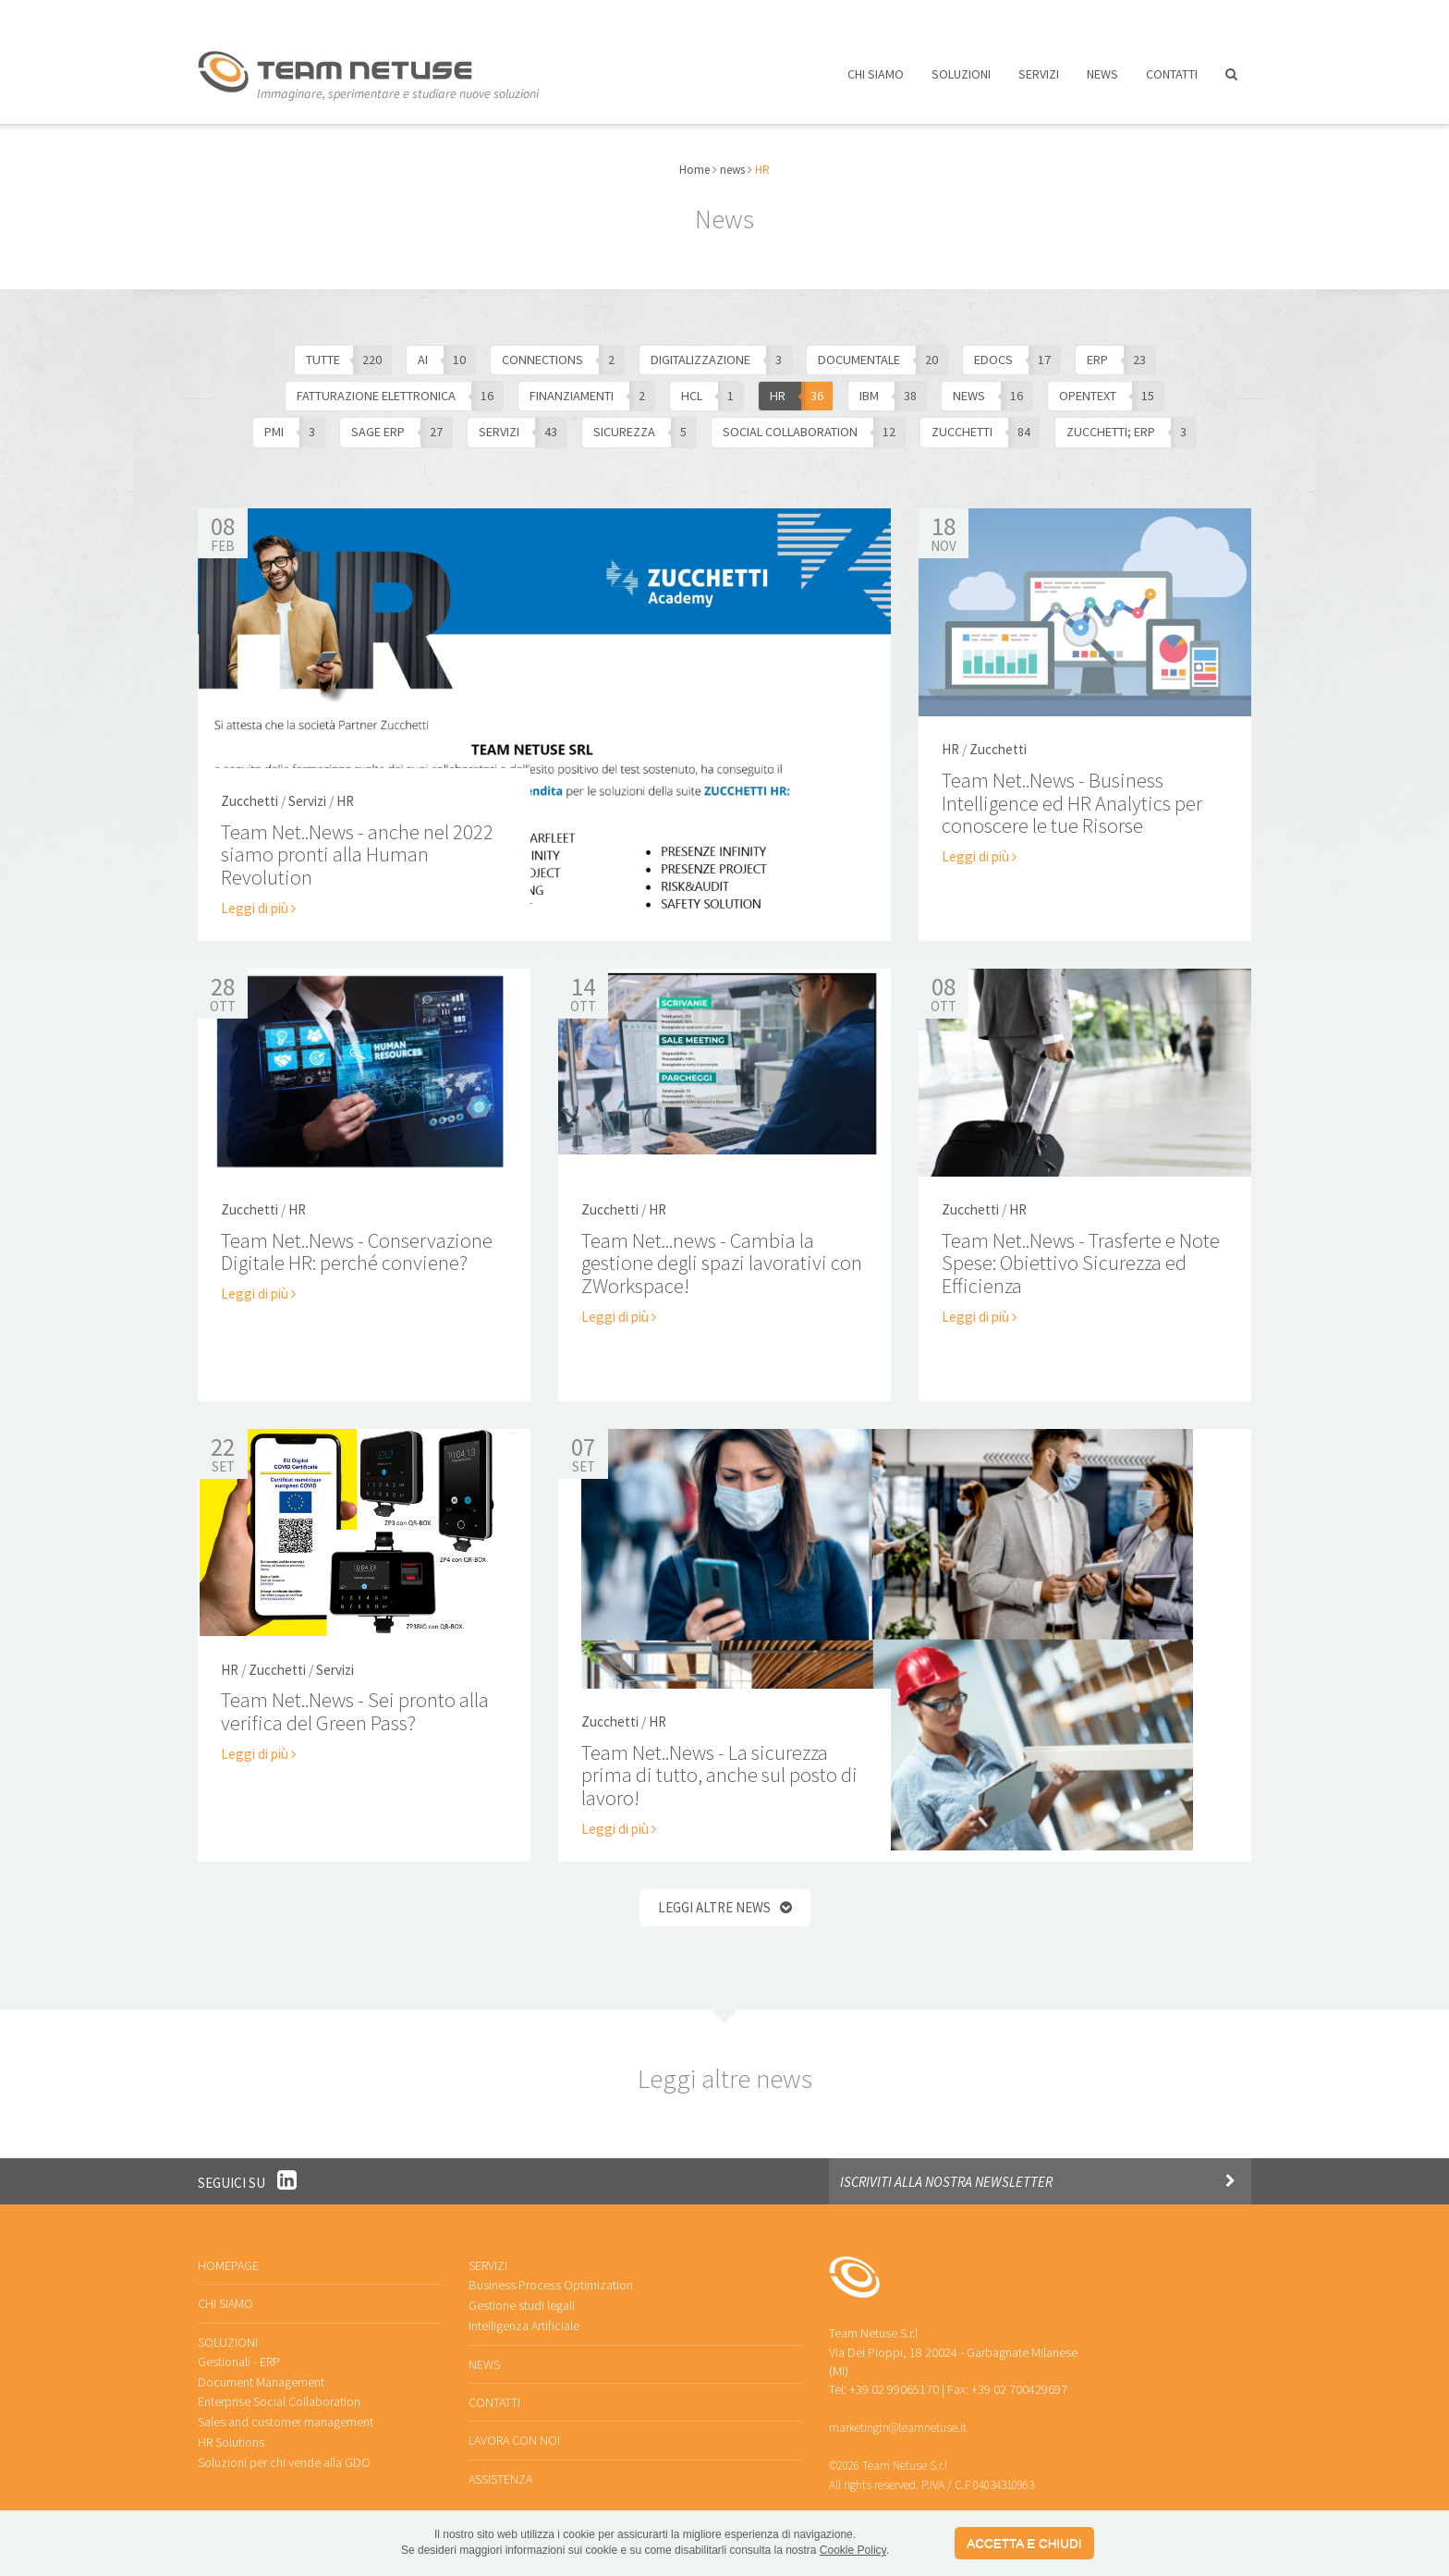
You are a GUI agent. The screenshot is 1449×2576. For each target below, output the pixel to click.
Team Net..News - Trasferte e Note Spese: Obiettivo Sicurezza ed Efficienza (1079, 1250)
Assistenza (1056, 16)
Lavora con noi (934, 16)
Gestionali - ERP (239, 2346)
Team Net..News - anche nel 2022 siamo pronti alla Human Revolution (356, 843)
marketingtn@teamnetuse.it (897, 2412)
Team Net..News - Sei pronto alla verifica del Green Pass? (353, 1699)
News (1102, 81)
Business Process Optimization (550, 2271)
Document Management (260, 2367)
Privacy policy (858, 2507)
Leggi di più (257, 896)
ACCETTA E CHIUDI (1024, 2543)
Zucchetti (249, 791)
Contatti (1172, 81)
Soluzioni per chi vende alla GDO (284, 2445)
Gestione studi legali (522, 2291)
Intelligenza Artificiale (524, 2310)
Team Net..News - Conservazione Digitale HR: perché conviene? (355, 1239)
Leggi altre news (714, 1895)
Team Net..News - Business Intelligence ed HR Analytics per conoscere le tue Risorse (1072, 789)
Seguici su (247, 2167)
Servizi (1038, 81)
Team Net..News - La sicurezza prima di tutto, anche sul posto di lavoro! (717, 1763)
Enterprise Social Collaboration (279, 2386)
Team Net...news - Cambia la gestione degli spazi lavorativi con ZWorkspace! (720, 1250)
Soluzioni (961, 81)
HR (345, 791)
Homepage (228, 2251)
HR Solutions (231, 2426)
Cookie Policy (853, 2550)
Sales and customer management (285, 2406)
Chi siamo (875, 81)
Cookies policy (928, 2507)
